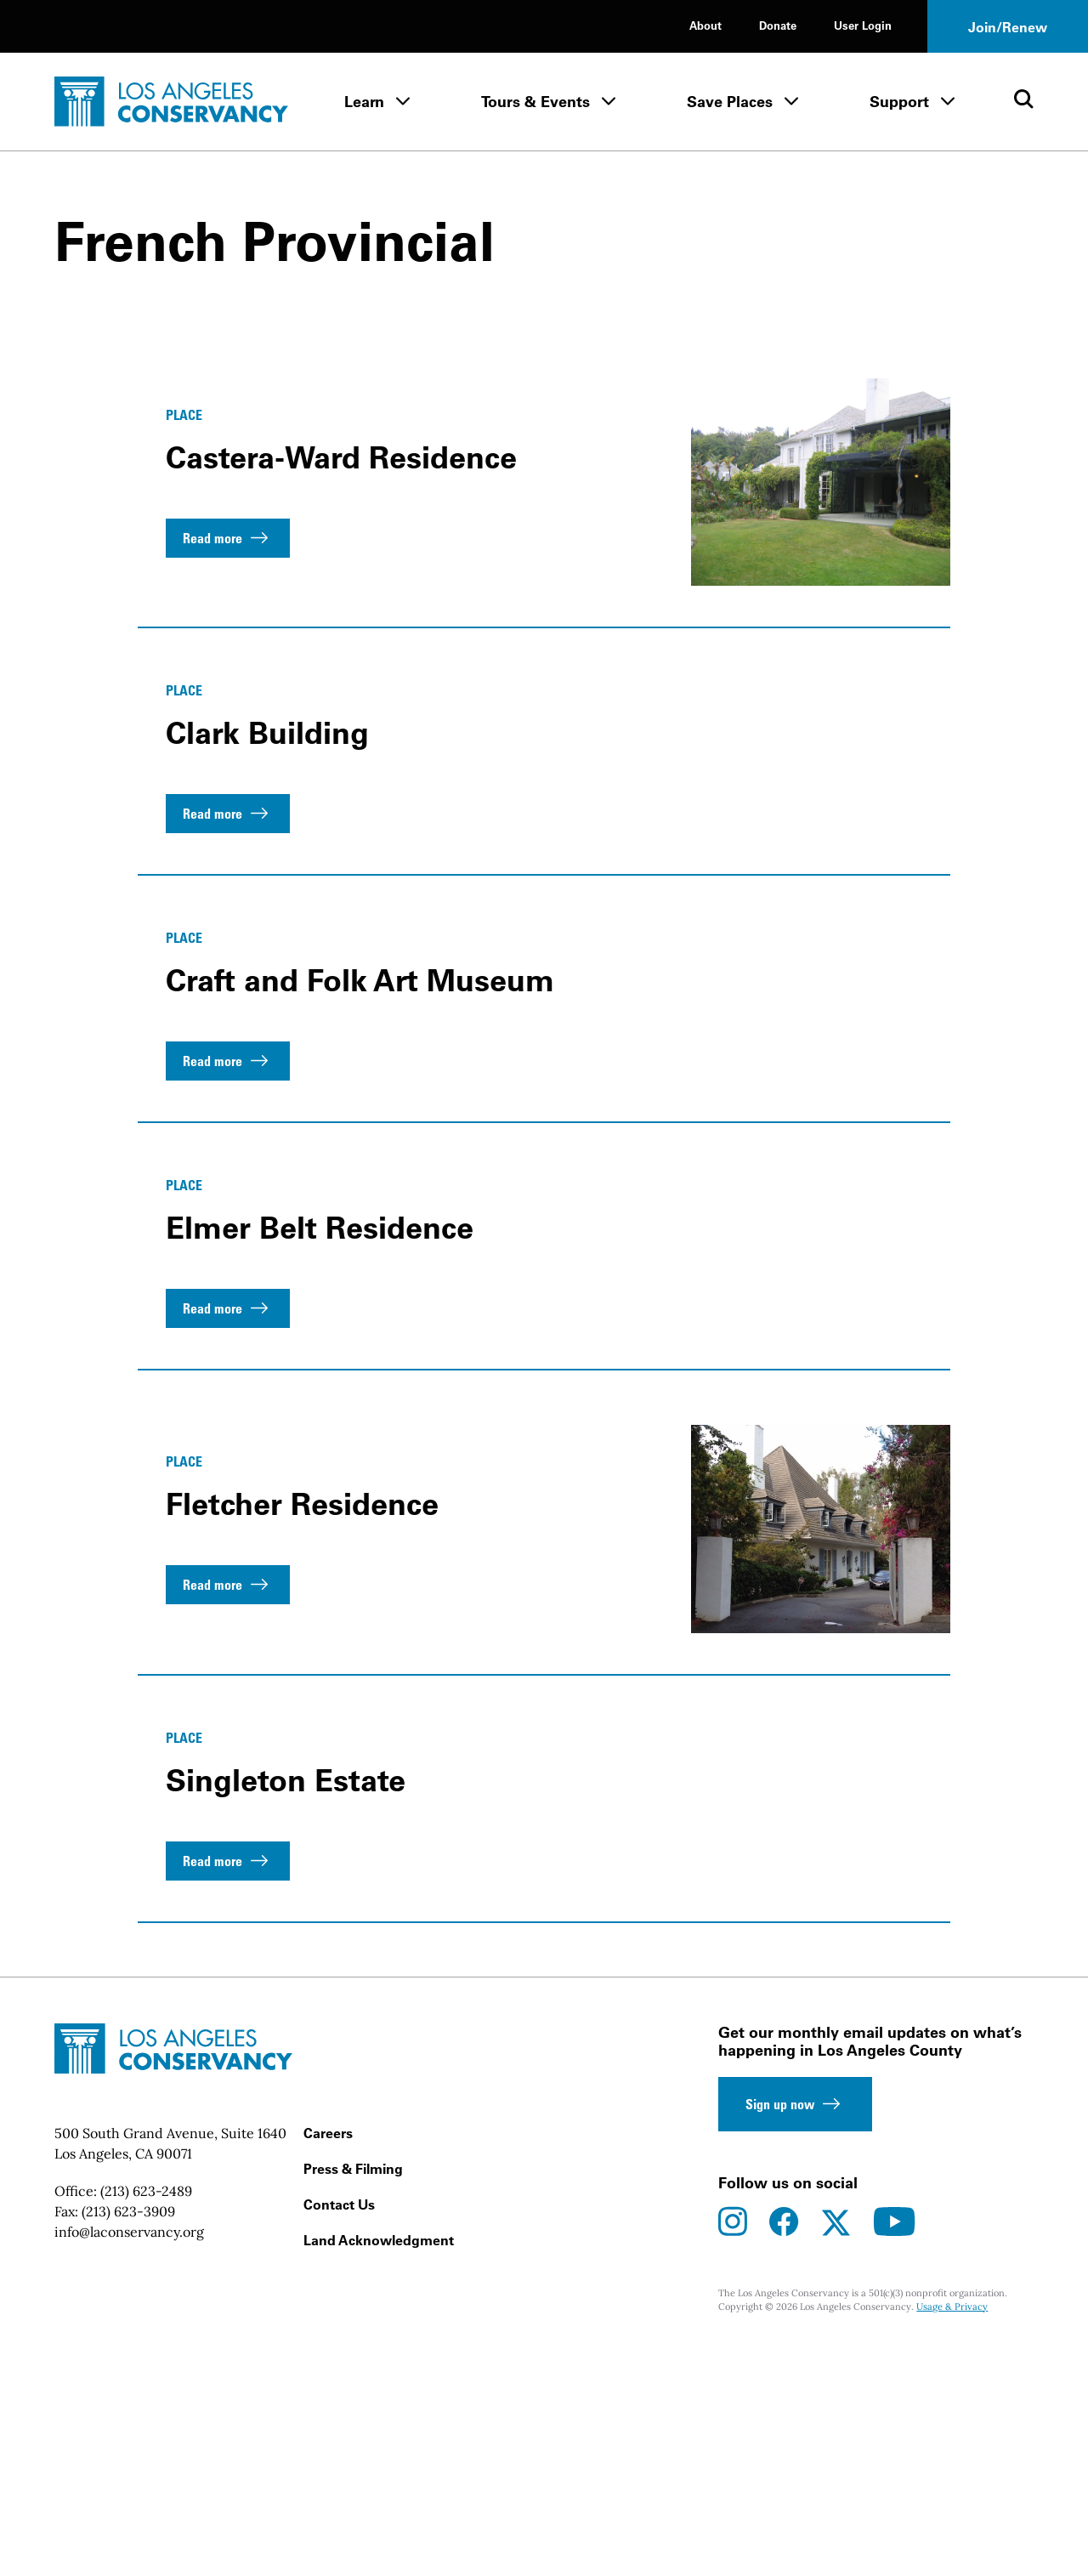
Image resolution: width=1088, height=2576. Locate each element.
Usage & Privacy (952, 2536)
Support (899, 101)
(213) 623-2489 (146, 2420)
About (705, 25)
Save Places (730, 101)
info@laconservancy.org (129, 2461)
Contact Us (339, 2434)
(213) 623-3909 (128, 2440)
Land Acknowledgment (378, 2469)
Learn (364, 101)
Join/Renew (1007, 27)
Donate (777, 25)
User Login (863, 25)
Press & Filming (353, 2398)
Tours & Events (535, 101)
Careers (328, 2362)
